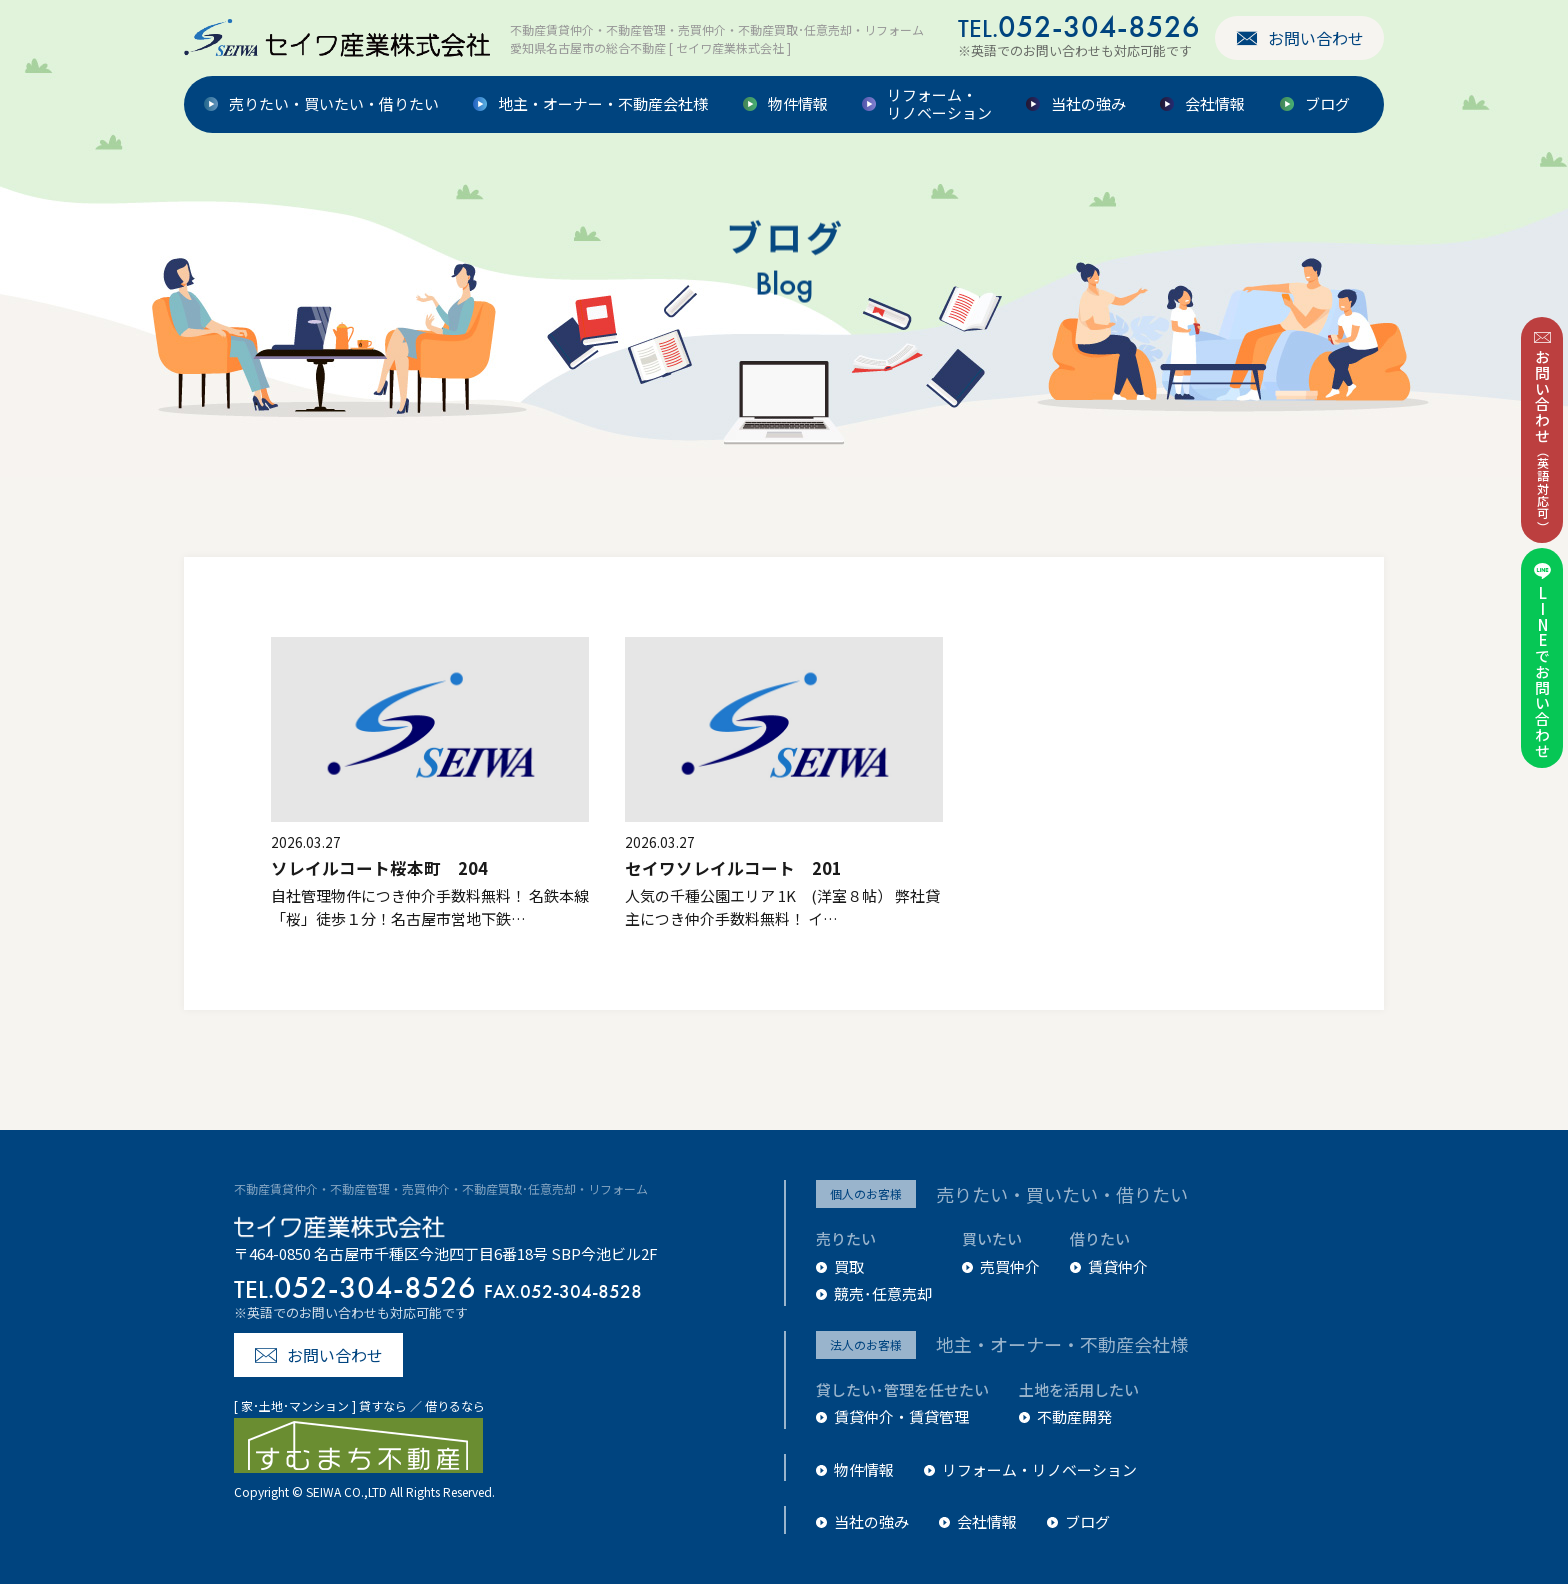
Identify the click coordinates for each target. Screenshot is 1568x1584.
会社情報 (1215, 104)
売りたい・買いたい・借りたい (334, 104)
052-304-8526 (1079, 26)
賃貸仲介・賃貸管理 (901, 1416)
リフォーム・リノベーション (939, 105)
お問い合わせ (1316, 38)
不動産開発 (1074, 1416)
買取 (849, 1266)
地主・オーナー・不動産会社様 (603, 104)
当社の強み (1088, 104)
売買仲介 (1010, 1266)
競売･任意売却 (883, 1293)
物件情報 (798, 104)
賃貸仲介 (1118, 1266)
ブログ (1327, 104)
